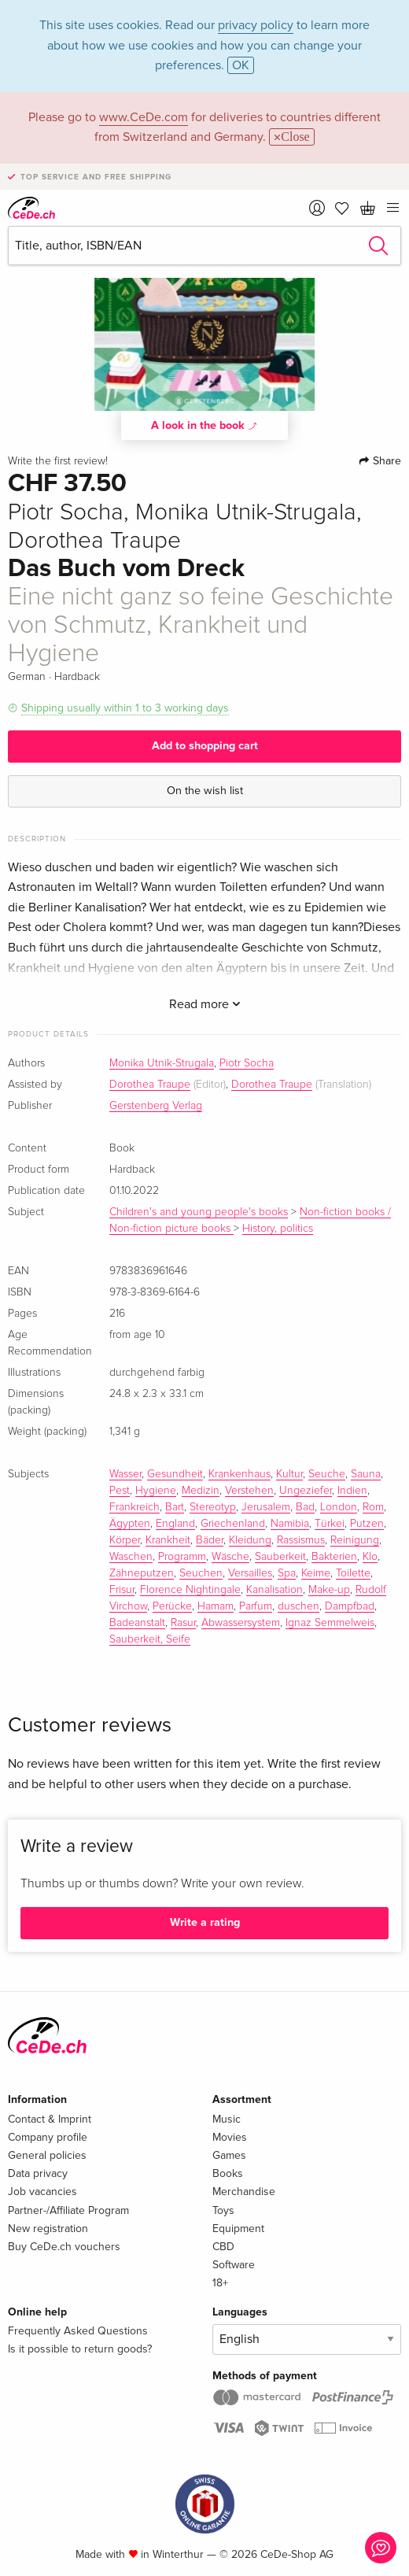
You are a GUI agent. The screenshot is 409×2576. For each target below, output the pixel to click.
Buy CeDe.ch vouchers (64, 2246)
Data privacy (38, 2173)
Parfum (255, 1606)
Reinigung (354, 1540)
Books (227, 2173)
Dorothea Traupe (149, 1084)
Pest (119, 1490)
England (175, 1523)
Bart (174, 1507)
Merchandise (243, 2191)
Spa (287, 1573)
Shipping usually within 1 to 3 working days (125, 708)
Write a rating (205, 1922)
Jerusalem (265, 1507)
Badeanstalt (137, 1622)
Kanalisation (274, 1589)
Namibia (290, 1523)
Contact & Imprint (49, 2119)
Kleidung (250, 1540)
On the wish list (205, 790)
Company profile (47, 2137)
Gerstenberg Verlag (155, 1105)
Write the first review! (58, 461)
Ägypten (129, 1523)
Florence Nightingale (190, 1589)
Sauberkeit (280, 1556)
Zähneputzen (141, 1573)
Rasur (183, 1622)
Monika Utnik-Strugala (161, 1063)
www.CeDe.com (143, 117)
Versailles (250, 1573)
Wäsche (230, 1556)
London (338, 1507)
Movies (229, 2137)
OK (240, 65)
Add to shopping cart (205, 745)
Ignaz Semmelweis (330, 1622)
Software (233, 2264)
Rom (373, 1507)
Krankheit (168, 1540)
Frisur (121, 1589)
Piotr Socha (246, 1063)
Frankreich (134, 1507)
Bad (305, 1507)
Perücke (172, 1606)
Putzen (367, 1523)
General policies (47, 2155)
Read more (205, 1004)
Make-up (329, 1589)
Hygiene (155, 1490)
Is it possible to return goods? (80, 2349)
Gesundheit (175, 1474)
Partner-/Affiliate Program (68, 2210)
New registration (48, 2228)
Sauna (366, 1474)
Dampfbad (349, 1606)
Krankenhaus (239, 1474)
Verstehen (249, 1490)
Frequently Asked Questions (78, 2331)
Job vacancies (42, 2191)
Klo (370, 1556)
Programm (182, 1556)
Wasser (125, 1474)
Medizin (200, 1490)
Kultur (289, 1474)
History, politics (277, 1228)
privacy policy (255, 25)
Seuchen (201, 1573)
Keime (315, 1573)
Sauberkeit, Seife (149, 1639)
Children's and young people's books (198, 1212)
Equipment (238, 2228)
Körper (124, 1540)
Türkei (330, 1523)
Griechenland (233, 1523)
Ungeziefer (305, 1490)
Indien (352, 1490)
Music (226, 2119)
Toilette (353, 1573)
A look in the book (204, 425)
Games (229, 2155)
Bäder (209, 1540)
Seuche (326, 1474)
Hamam (215, 1606)
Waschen (131, 1556)
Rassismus (301, 1540)
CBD (223, 2246)
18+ (220, 2283)
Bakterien (334, 1556)
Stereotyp (213, 1507)
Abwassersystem (240, 1622)
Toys (223, 2210)
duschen (298, 1606)
